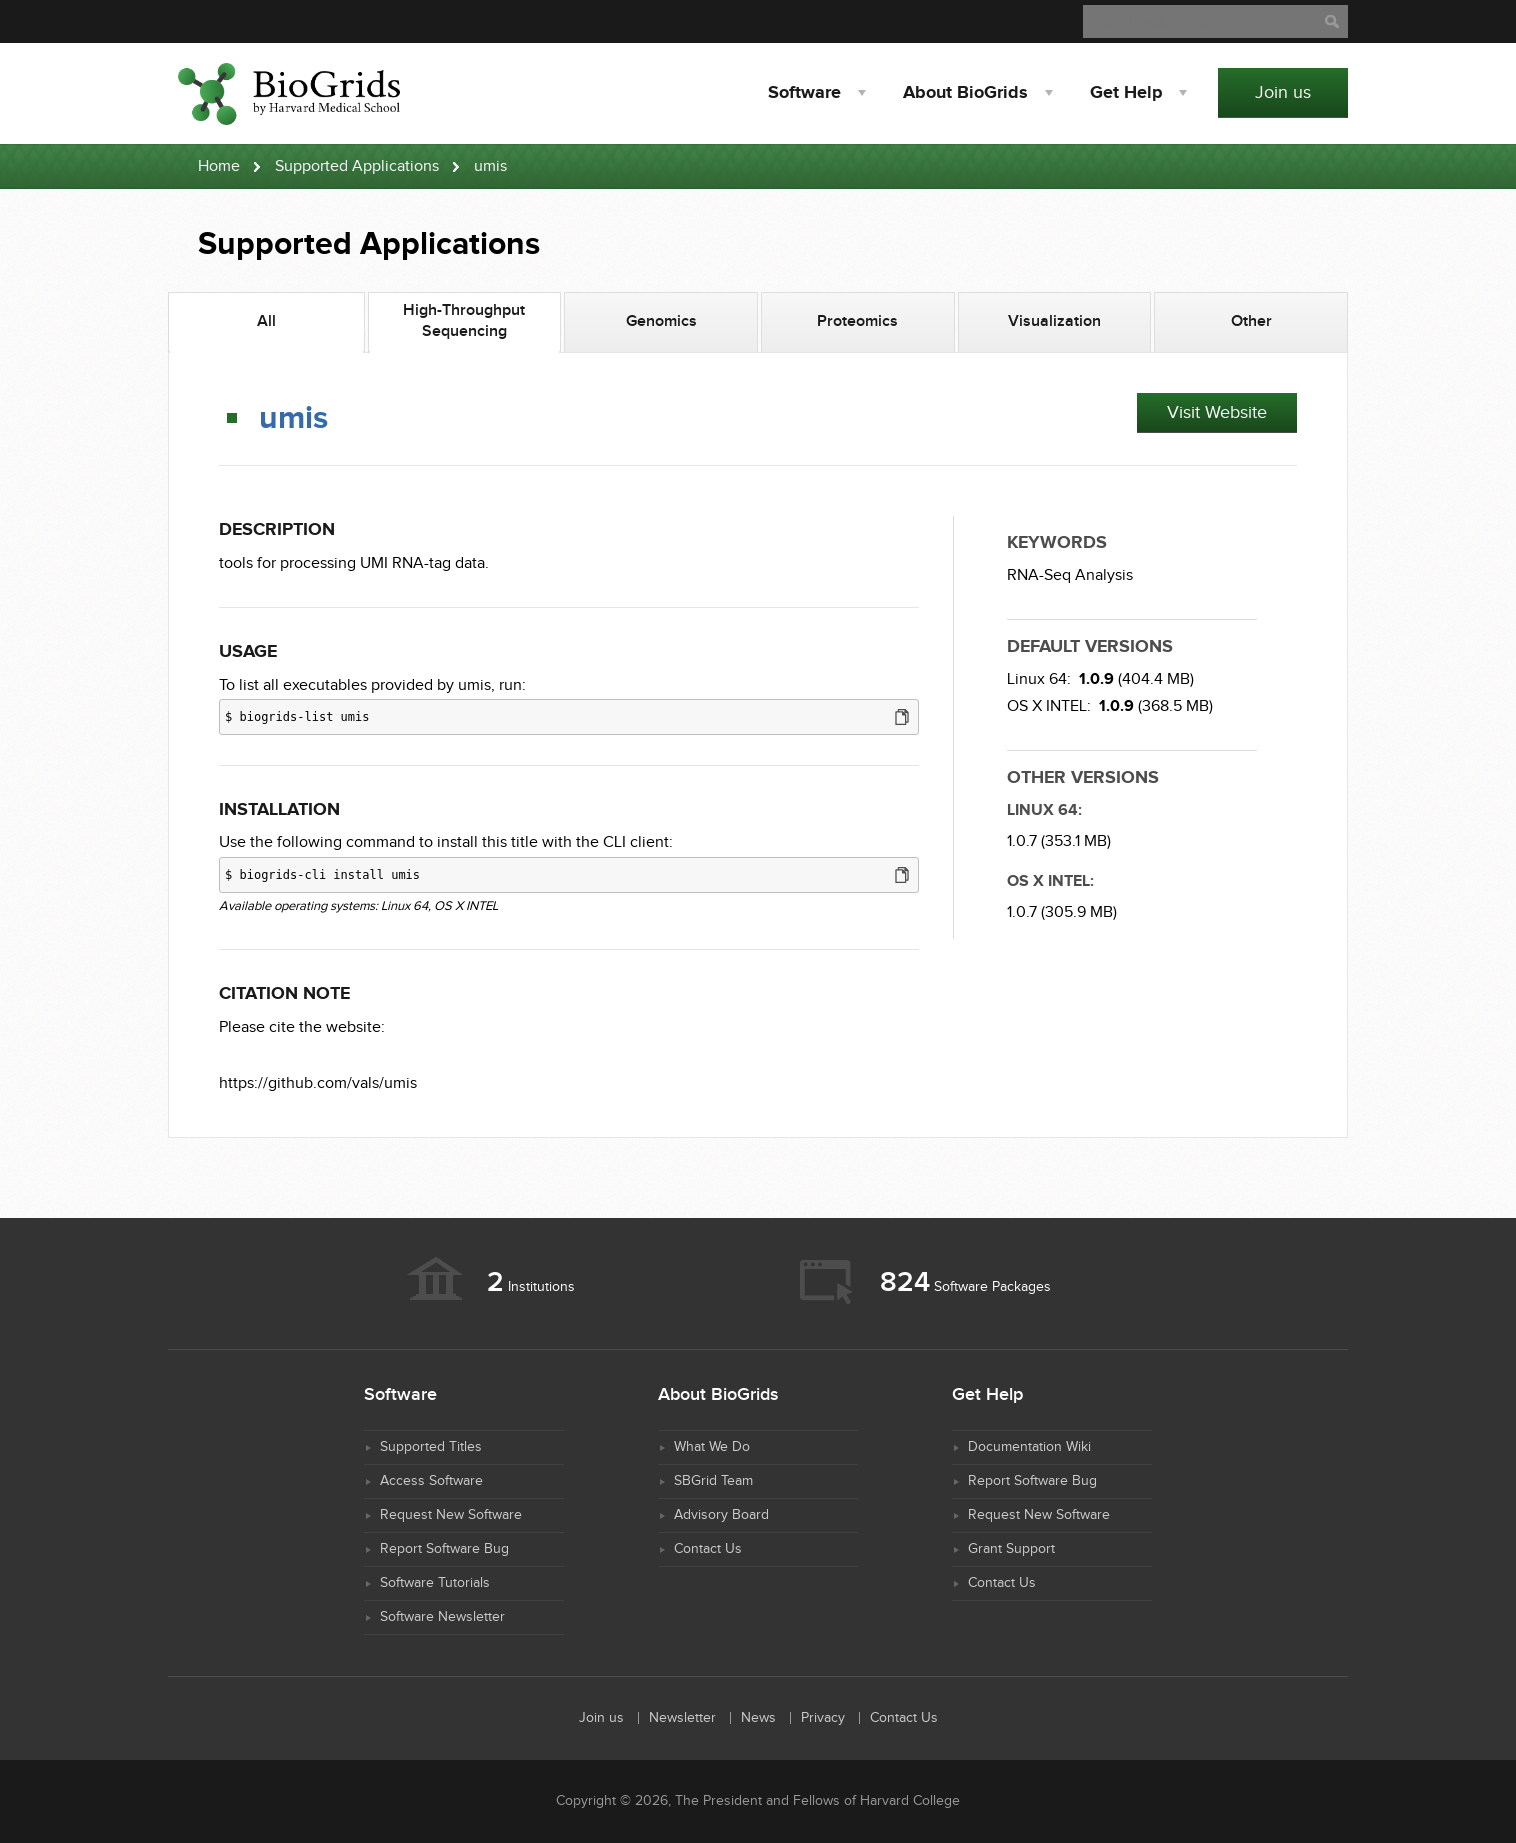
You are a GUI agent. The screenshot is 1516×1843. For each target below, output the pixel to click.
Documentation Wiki (1029, 1447)
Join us (1283, 92)
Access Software (431, 1481)
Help (1126, 93)
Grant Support (1011, 1549)
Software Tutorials (435, 1583)
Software (804, 93)
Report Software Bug (444, 1549)
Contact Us (708, 1549)
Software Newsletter (442, 1617)
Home (219, 166)
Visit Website (1217, 412)
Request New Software (451, 1515)
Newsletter (682, 1718)
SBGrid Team (713, 1481)
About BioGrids (965, 93)
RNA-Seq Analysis (1070, 575)
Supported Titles (431, 1447)
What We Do (712, 1447)
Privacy (823, 1718)
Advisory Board (721, 1515)
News (758, 1718)
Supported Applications (357, 166)
